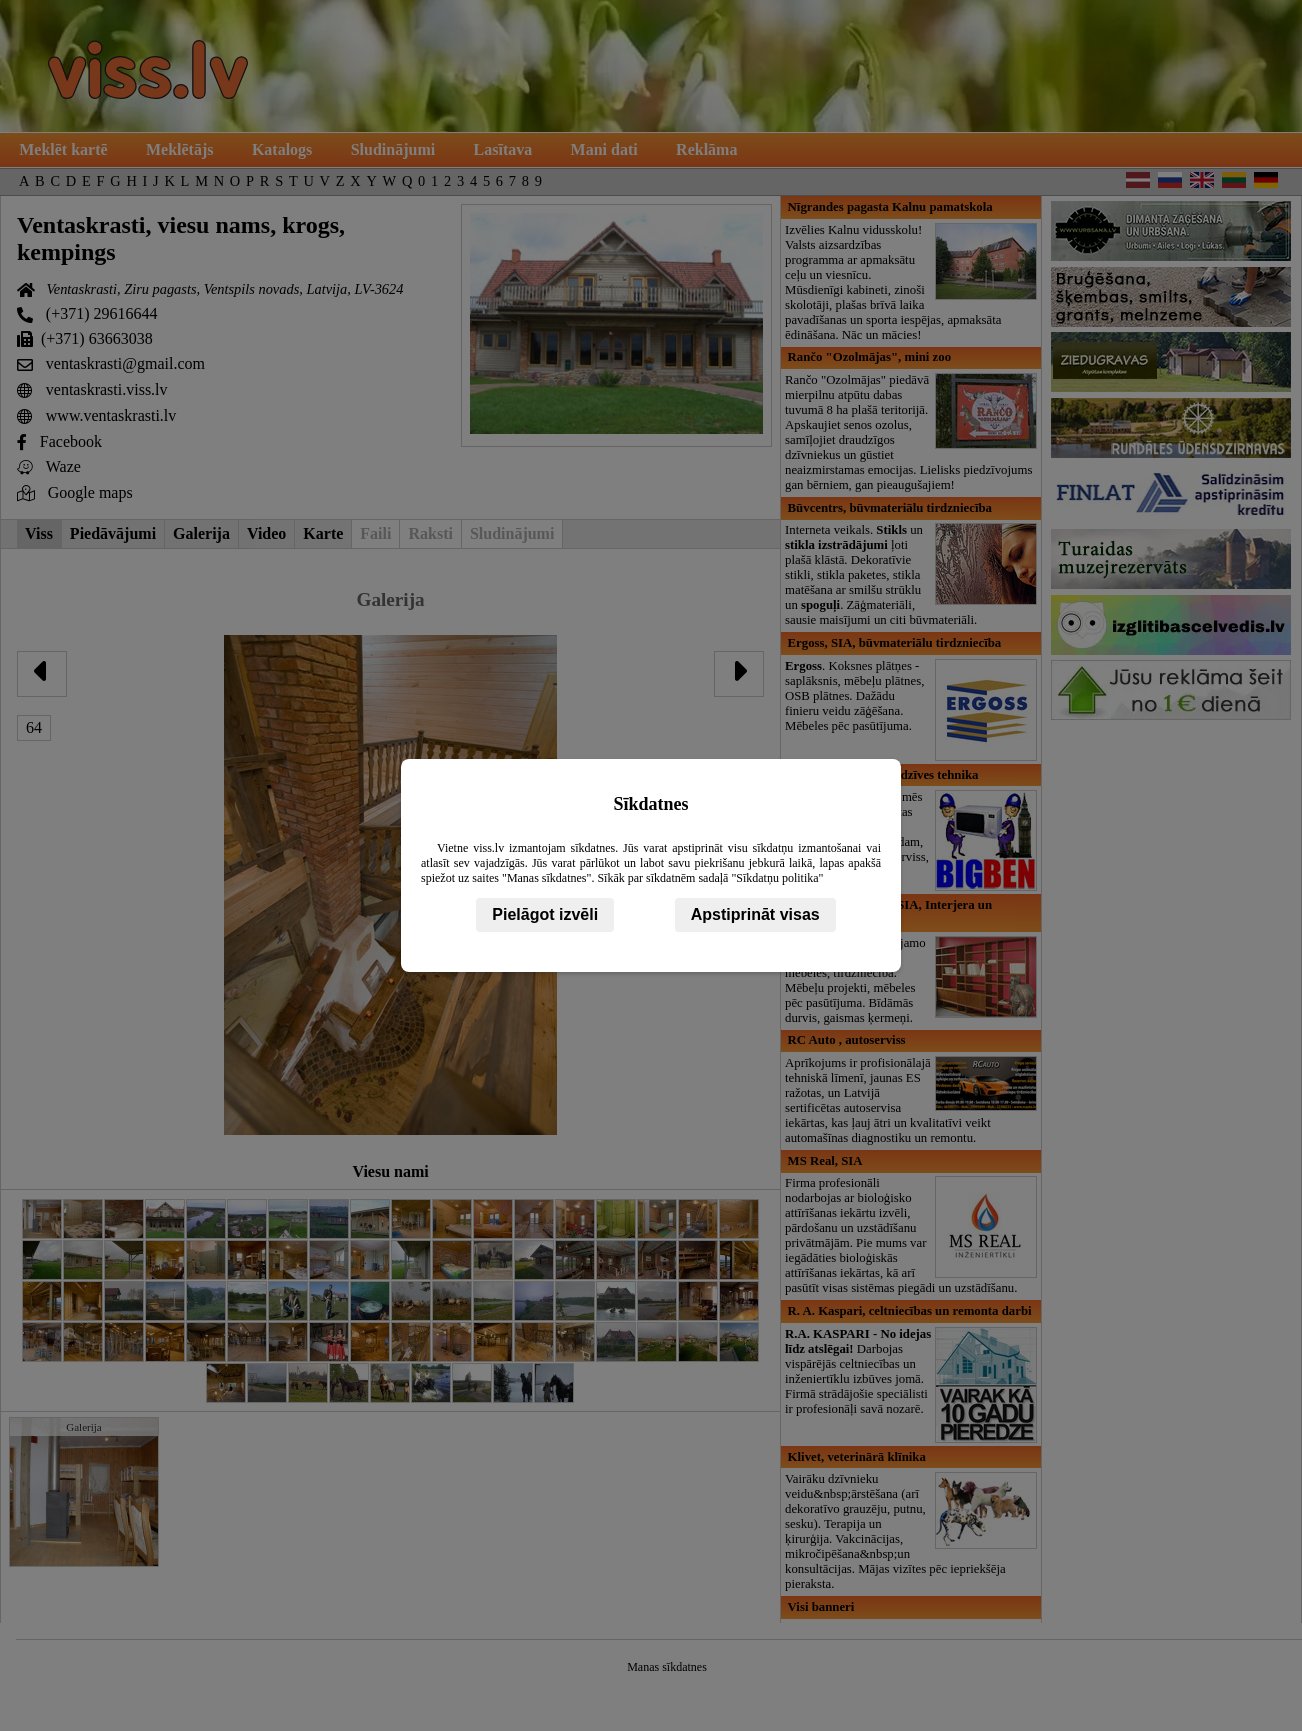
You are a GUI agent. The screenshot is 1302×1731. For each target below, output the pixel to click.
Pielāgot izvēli (545, 914)
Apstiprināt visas (755, 914)
